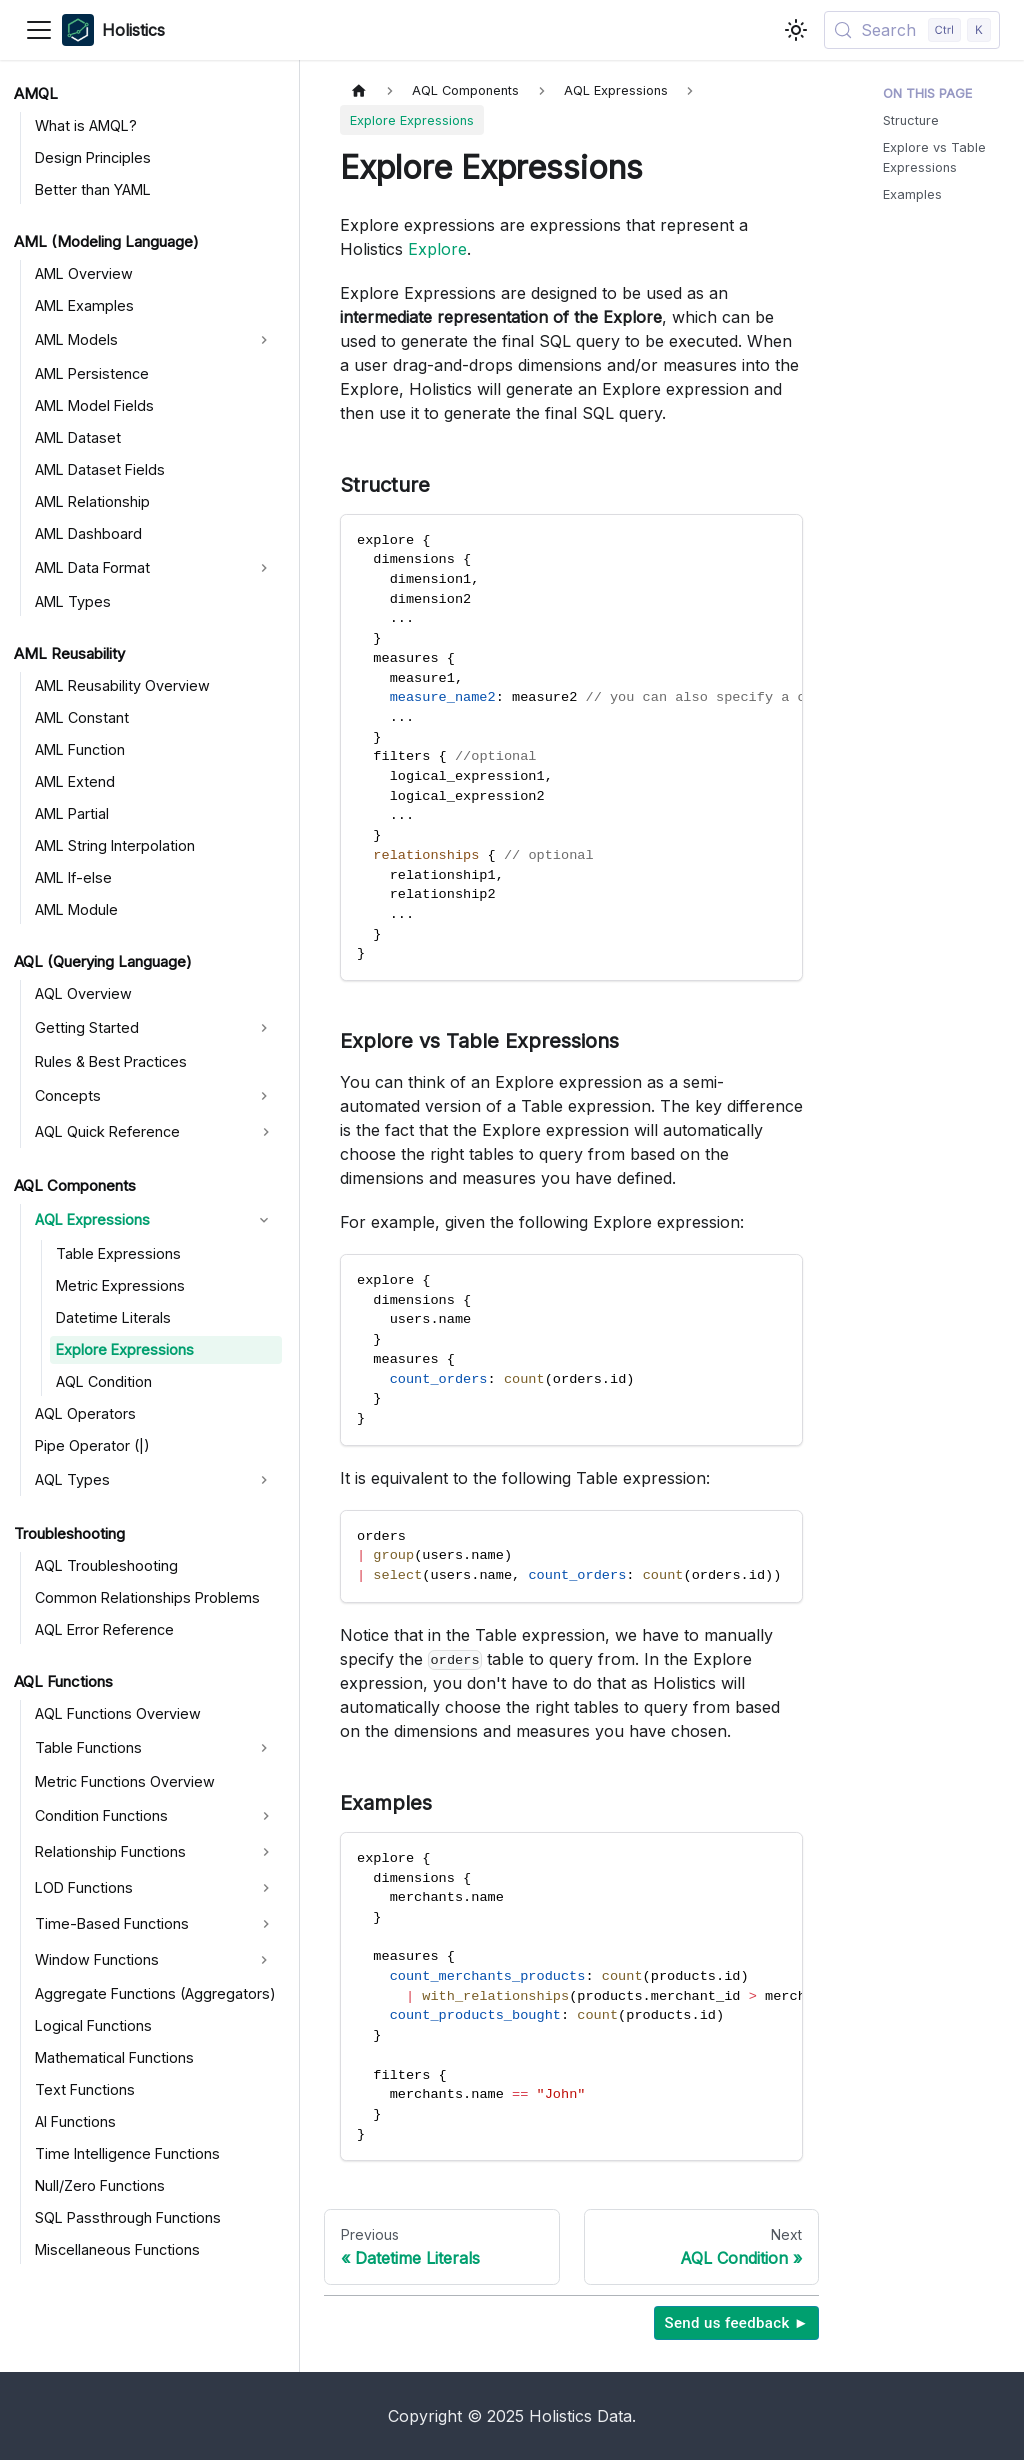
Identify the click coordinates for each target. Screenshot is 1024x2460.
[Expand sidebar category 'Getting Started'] (264, 1028)
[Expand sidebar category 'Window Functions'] (264, 1960)
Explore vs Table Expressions (934, 157)
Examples (912, 194)
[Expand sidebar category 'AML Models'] (264, 340)
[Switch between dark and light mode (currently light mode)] (796, 30)
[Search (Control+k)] (912, 30)
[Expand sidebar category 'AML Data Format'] (264, 568)
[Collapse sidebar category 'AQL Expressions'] (264, 1220)
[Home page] (359, 90)
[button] (155, 1132)
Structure (911, 120)
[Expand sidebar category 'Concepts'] (264, 1096)
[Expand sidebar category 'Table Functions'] (264, 1748)
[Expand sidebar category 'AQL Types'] (264, 1480)
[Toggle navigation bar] (39, 30)
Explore (437, 249)
